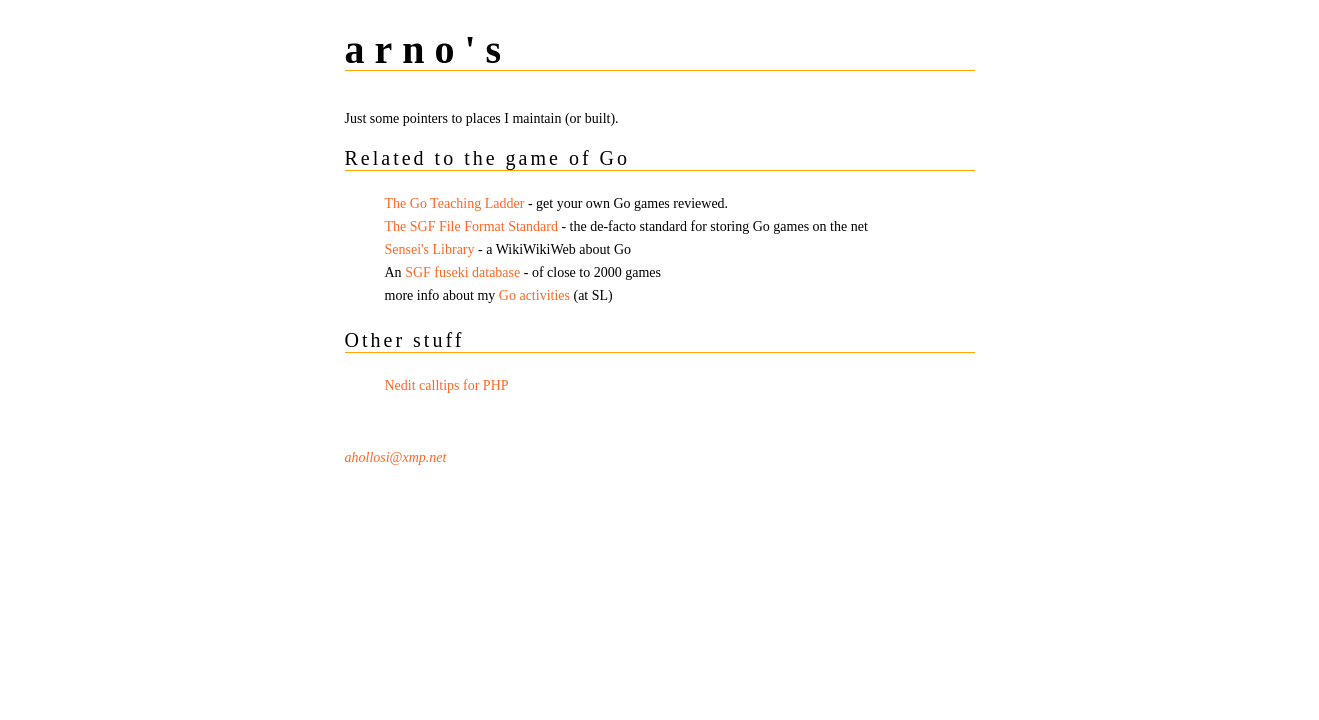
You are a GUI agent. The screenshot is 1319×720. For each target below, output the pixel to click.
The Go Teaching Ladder (455, 203)
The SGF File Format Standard (471, 226)
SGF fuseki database (462, 272)
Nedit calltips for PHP (447, 385)
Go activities (534, 295)
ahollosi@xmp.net (396, 457)
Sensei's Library (430, 249)
